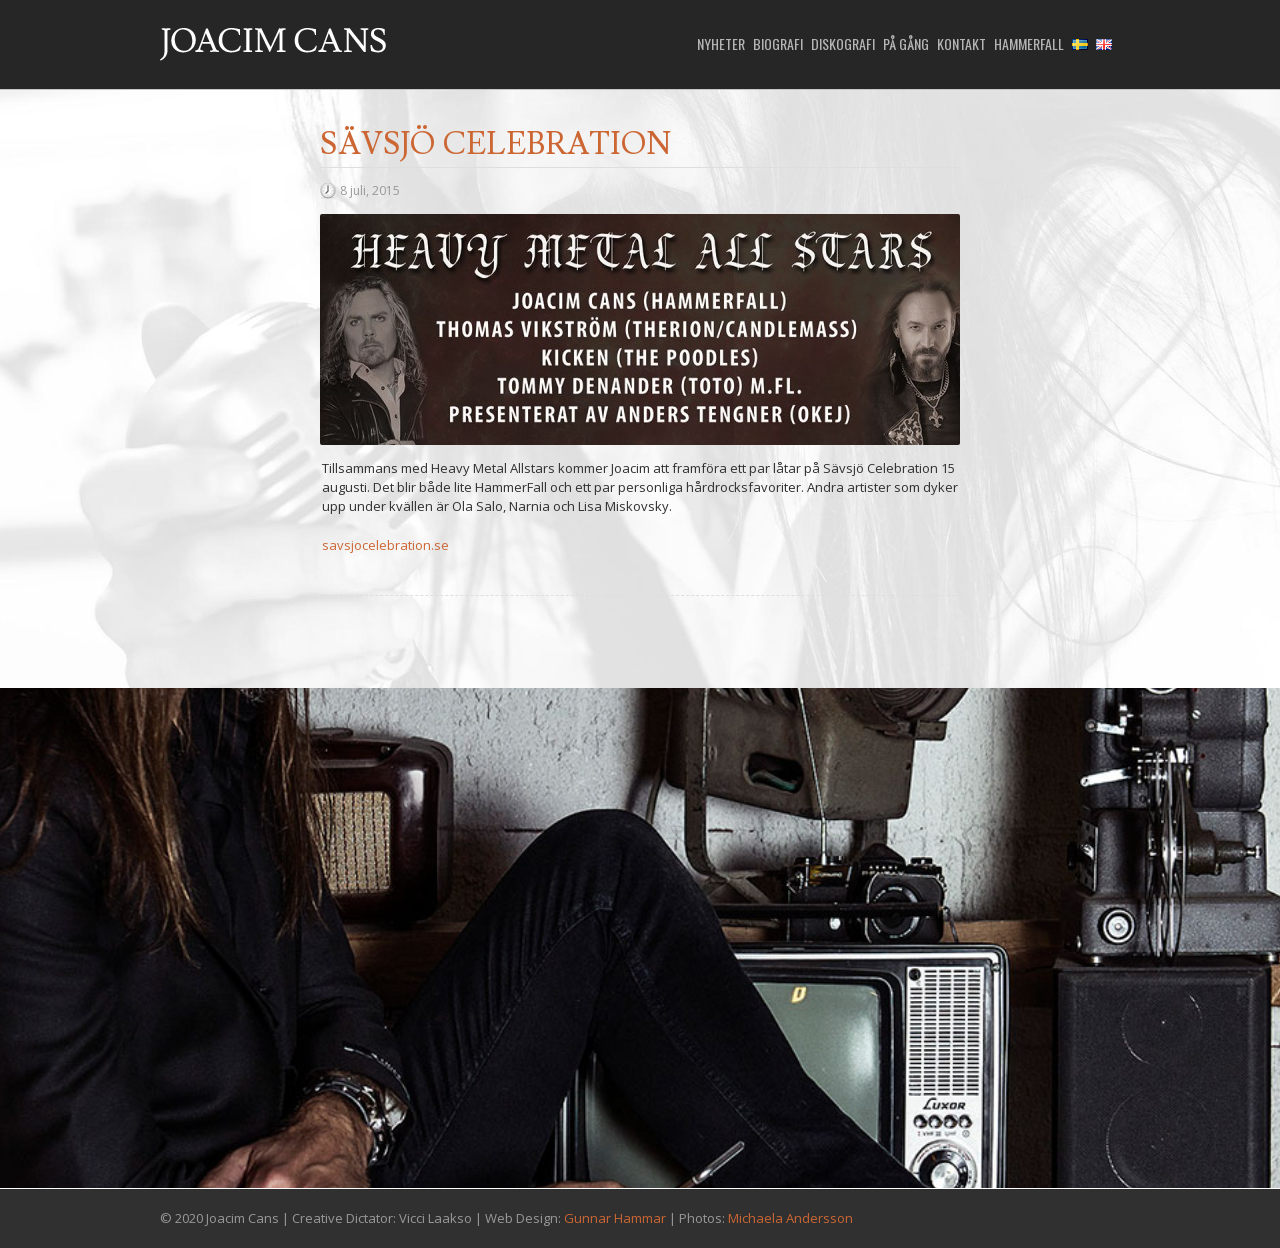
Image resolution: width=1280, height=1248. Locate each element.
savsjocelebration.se (385, 545)
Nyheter (721, 44)
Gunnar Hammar (615, 1218)
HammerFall (1029, 44)
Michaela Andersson (790, 1218)
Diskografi (843, 44)
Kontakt (961, 44)
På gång (906, 44)
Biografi (778, 44)
